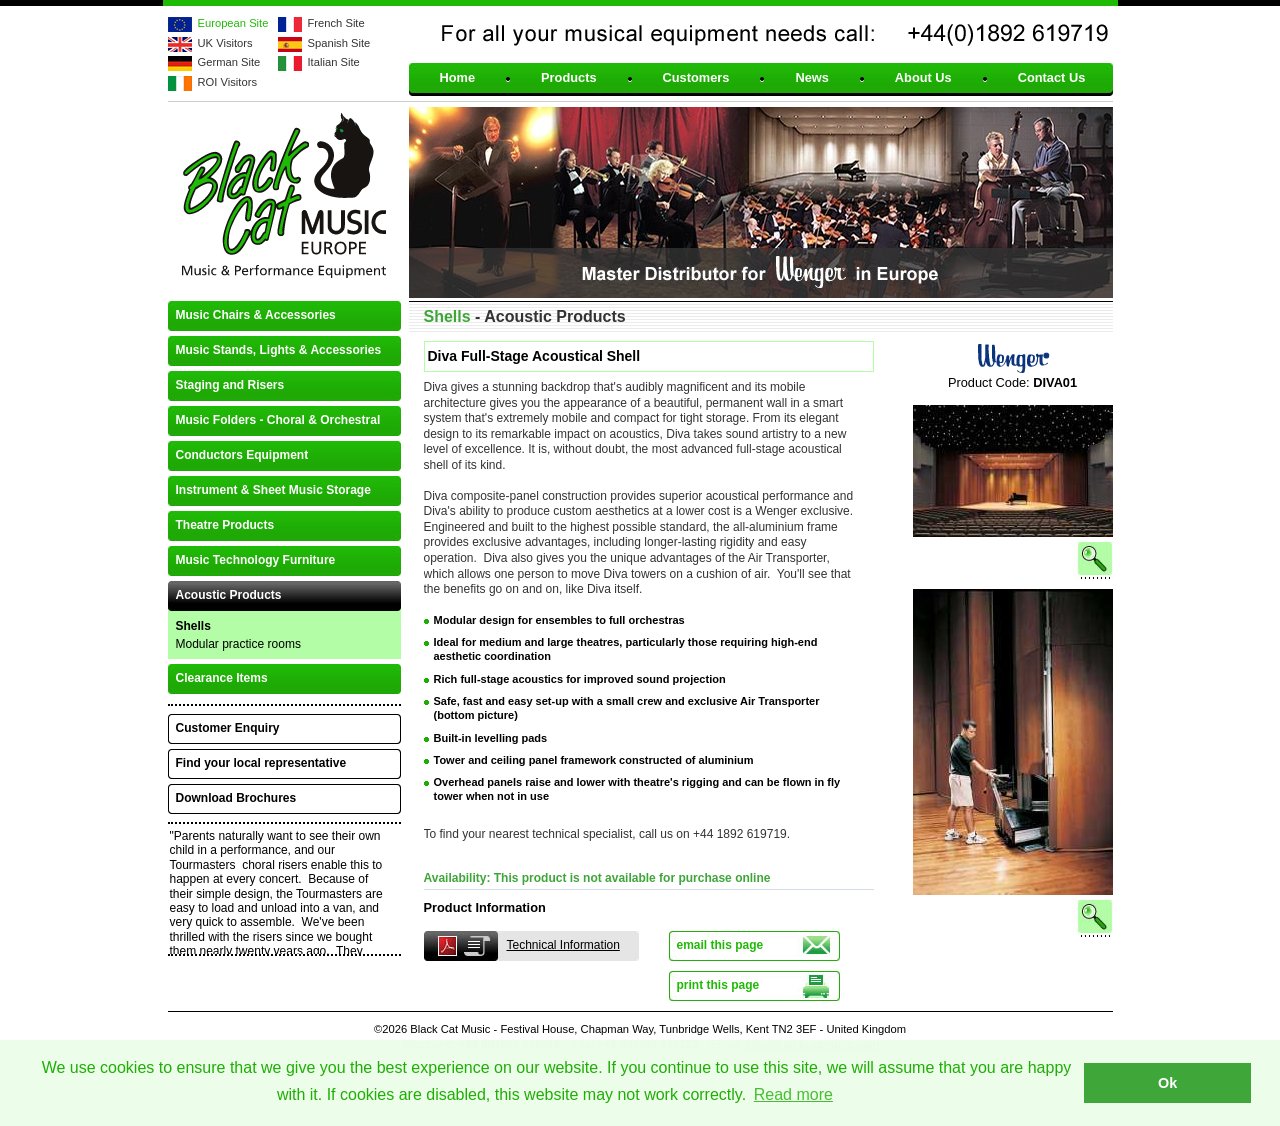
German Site (229, 62)
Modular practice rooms (238, 644)
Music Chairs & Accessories (256, 315)
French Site (336, 23)
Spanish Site (339, 43)
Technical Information (563, 945)
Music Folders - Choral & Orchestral (278, 420)
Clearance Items (222, 678)
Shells (193, 626)
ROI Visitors (227, 82)
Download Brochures (236, 798)
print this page (718, 985)
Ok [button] (1167, 1083)
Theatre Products (225, 525)
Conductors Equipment (242, 455)
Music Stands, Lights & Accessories (279, 350)
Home (458, 78)
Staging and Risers (230, 385)
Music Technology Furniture (256, 560)
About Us (923, 78)
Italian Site (334, 62)
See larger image (1012, 578)
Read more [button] (793, 1094)
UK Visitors (225, 43)
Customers (696, 78)
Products (568, 78)
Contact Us (1052, 78)
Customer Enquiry (228, 728)
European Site (233, 23)
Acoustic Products (229, 595)
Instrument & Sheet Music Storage (273, 490)
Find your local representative (261, 763)
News (811, 78)
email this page (720, 945)
